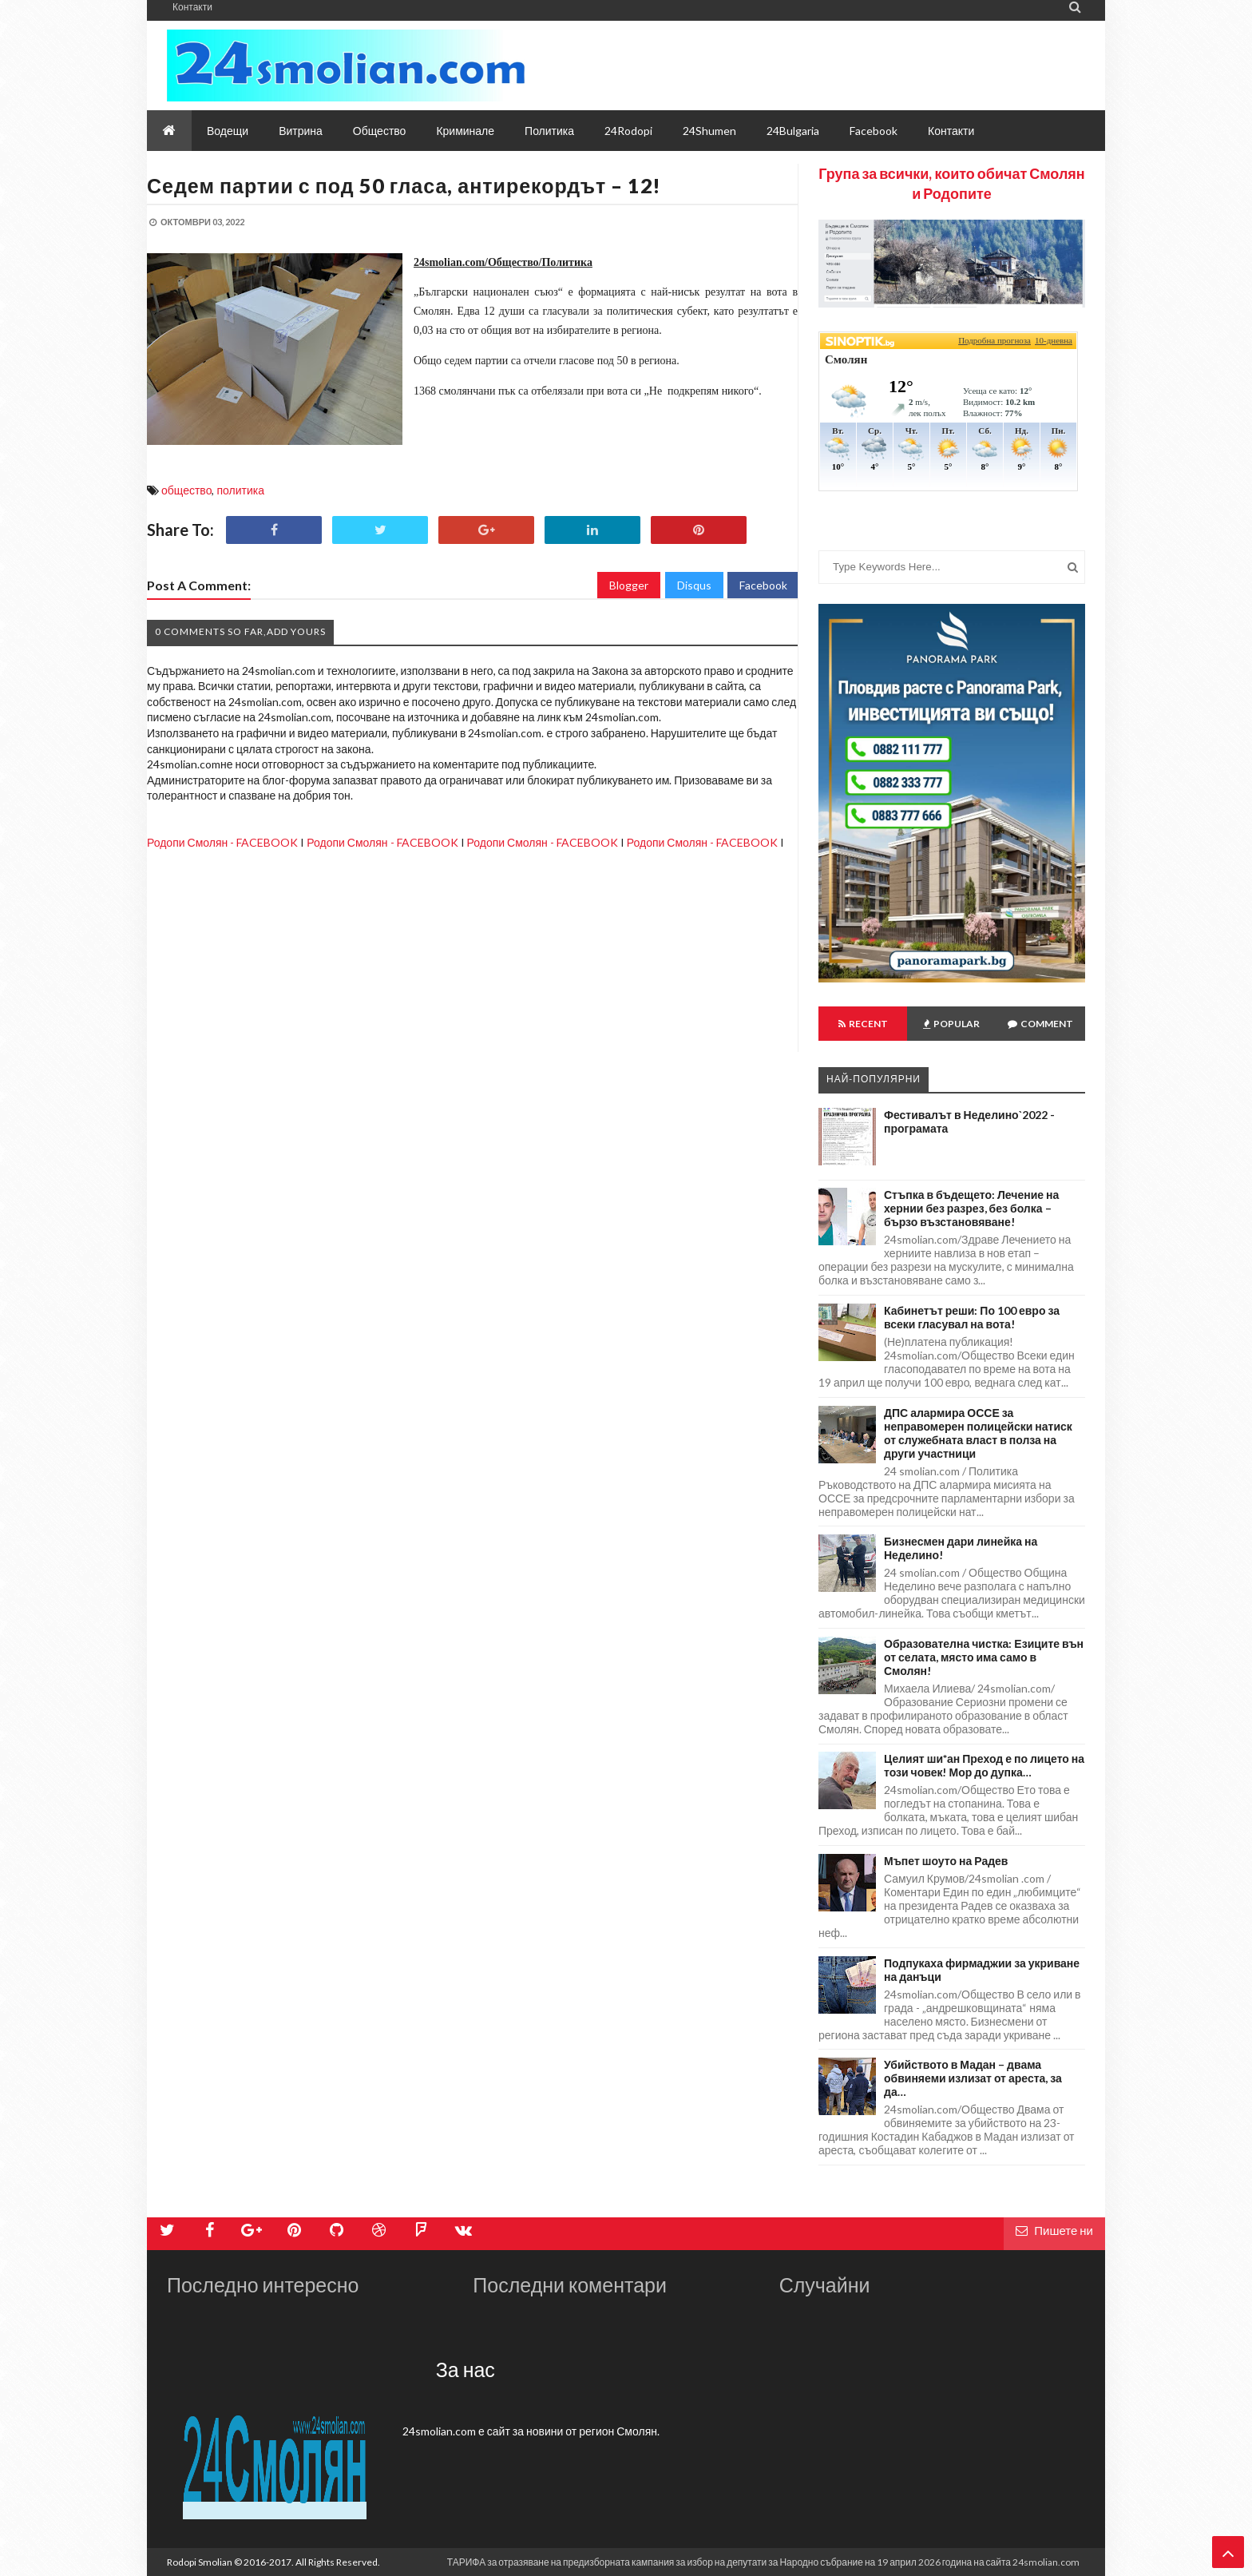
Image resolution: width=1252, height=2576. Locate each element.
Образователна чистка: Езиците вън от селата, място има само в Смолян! (984, 1657)
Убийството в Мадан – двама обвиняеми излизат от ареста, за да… (973, 2078)
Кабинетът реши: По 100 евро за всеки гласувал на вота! (972, 1317)
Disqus (694, 585)
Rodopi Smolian (199, 2562)
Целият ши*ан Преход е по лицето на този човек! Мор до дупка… (984, 1765)
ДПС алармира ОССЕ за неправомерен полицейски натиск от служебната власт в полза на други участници (978, 1433)
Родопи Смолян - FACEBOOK (222, 842)
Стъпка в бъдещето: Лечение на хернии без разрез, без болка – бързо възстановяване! (971, 1208)
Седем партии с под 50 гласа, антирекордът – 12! (404, 185)
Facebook (763, 585)
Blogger (628, 585)
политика (240, 490)
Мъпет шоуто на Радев (946, 1861)
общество (186, 490)
